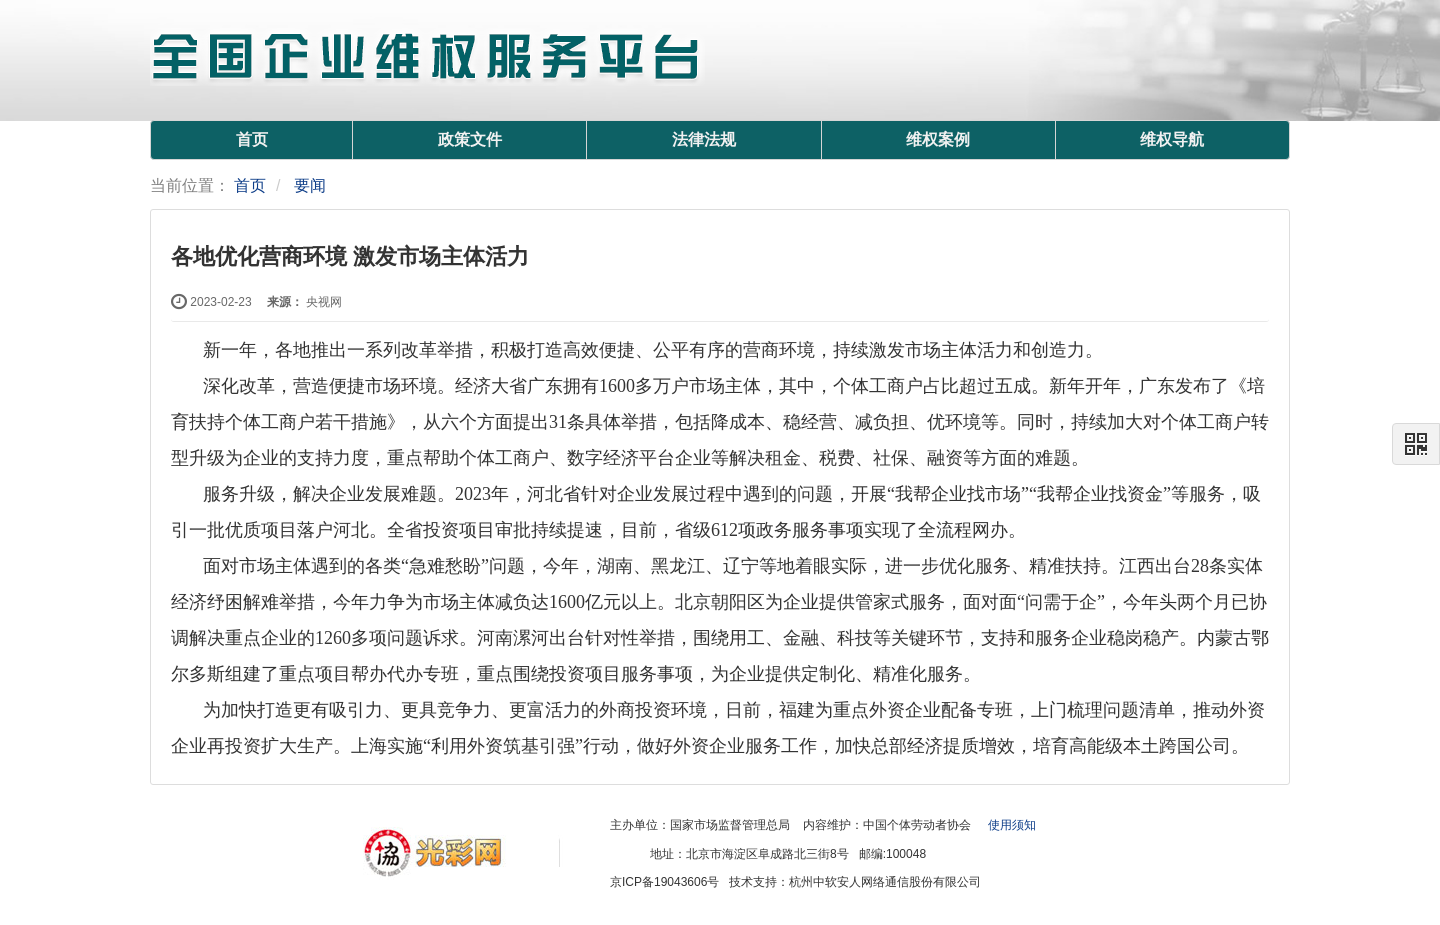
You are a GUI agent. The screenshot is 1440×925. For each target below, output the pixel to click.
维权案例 (938, 139)
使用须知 (1012, 825)
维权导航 (1172, 139)
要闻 (310, 185)
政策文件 (470, 139)
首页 (252, 139)
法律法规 (704, 139)
